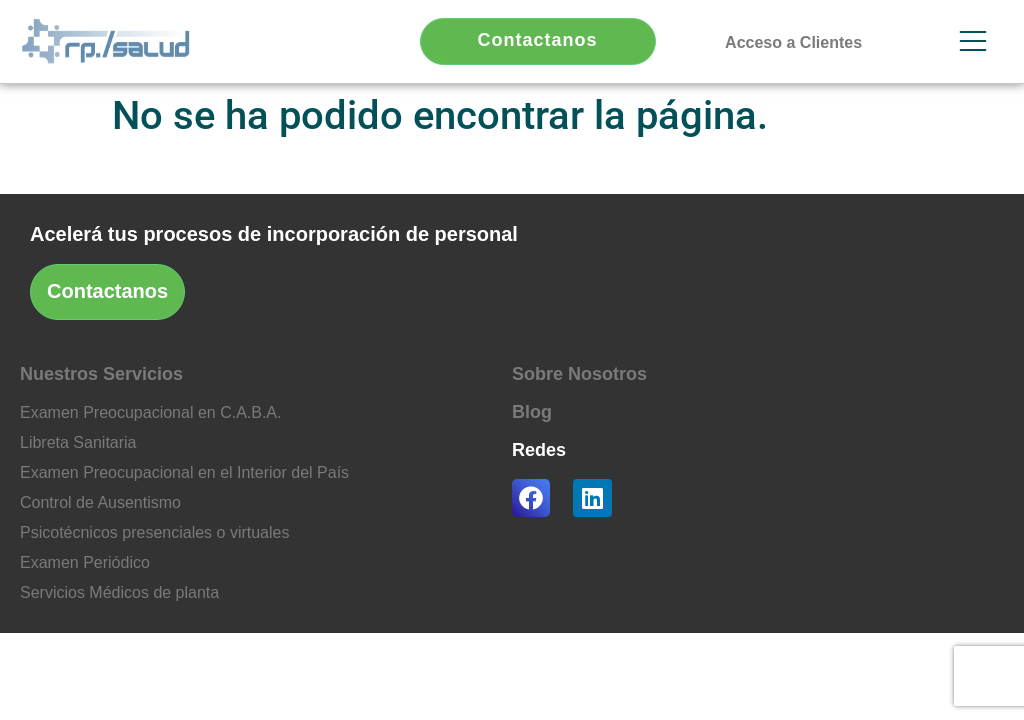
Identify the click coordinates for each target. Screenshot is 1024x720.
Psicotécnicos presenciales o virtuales (154, 532)
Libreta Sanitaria (78, 442)
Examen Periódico (85, 562)
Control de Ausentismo (100, 502)
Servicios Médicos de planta (119, 592)
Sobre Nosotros (579, 374)
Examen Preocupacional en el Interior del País (184, 472)
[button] (793, 47)
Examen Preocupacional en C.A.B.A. (150, 412)
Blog (532, 412)
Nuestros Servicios (101, 374)
